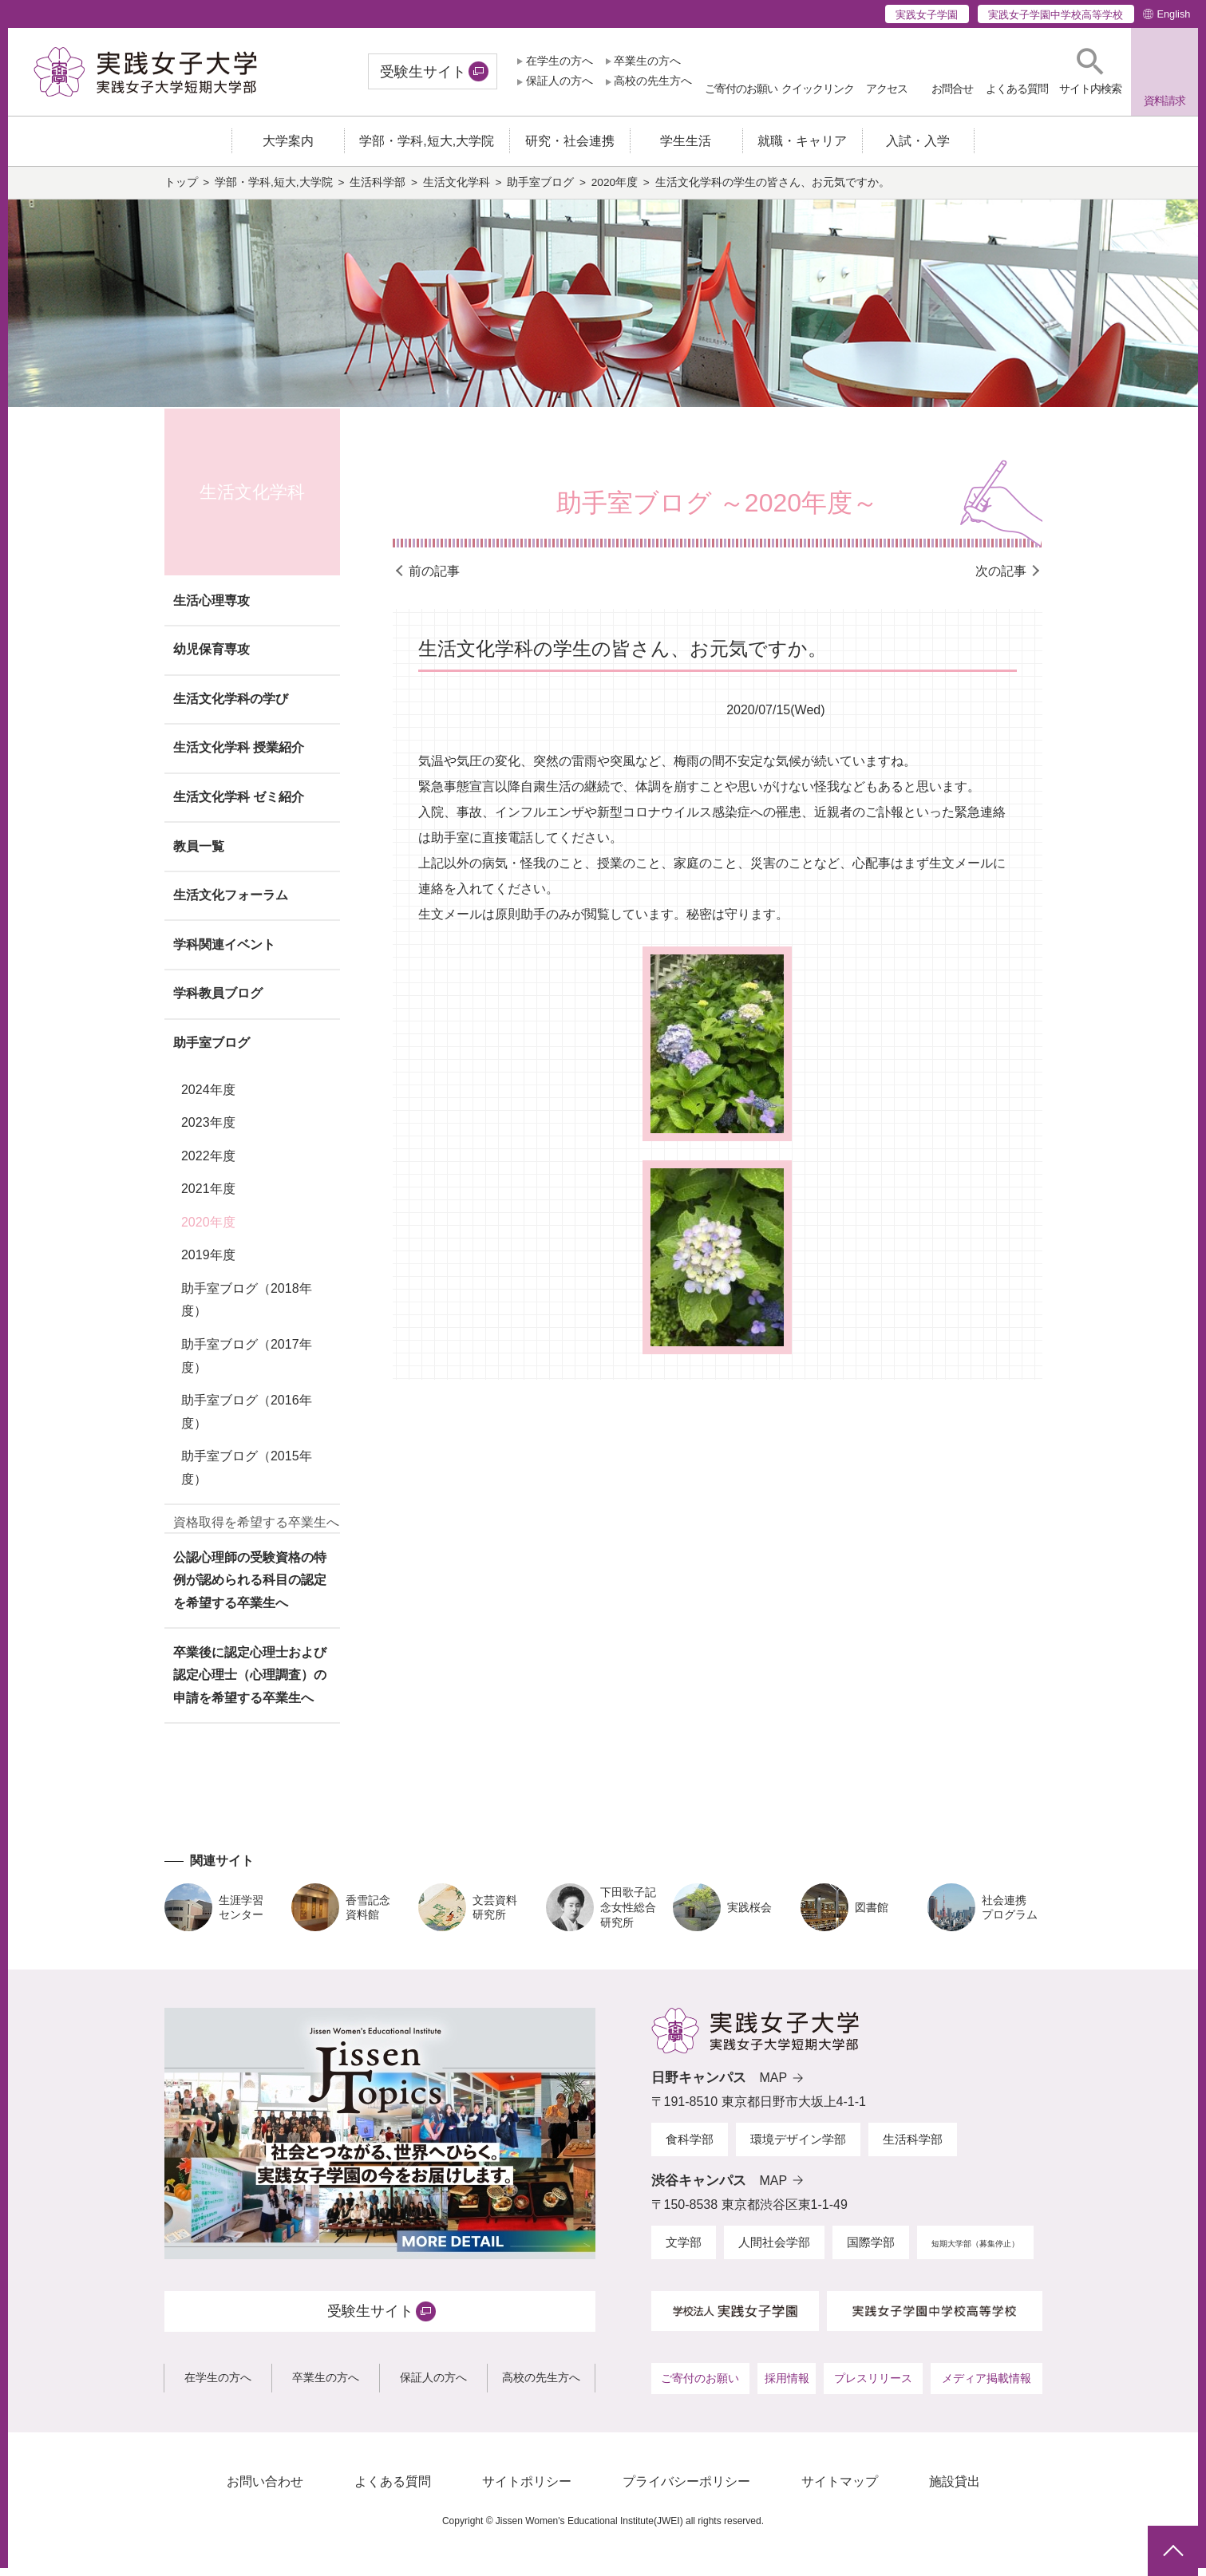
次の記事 (1000, 579)
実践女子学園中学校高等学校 (1055, 15)
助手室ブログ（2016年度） (246, 1419)
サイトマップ (839, 2489)
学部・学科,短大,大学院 (274, 190)
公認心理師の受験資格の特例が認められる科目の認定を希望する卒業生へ (249, 1588)
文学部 (684, 2250)
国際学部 (871, 2250)
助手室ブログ (540, 190)
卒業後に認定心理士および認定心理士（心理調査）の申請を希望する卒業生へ (249, 1683)
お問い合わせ (265, 2489)
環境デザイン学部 (798, 2147)
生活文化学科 (456, 190)
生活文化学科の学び (230, 706)
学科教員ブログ (218, 1001)
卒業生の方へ (647, 61)
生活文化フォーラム (230, 903)
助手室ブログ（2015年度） (246, 1475)
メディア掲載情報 (986, 2386)
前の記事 (434, 579)
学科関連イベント (224, 952)
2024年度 (208, 1097)
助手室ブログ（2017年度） (246, 1363)
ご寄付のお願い (700, 2386)
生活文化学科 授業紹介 (238, 755)
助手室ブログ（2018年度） (246, 1307)
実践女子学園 (927, 15)
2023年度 (208, 1130)
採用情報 (787, 2386)
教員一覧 (198, 853)
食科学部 (690, 2147)
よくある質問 (392, 2489)
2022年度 (208, 1164)
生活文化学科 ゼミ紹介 (238, 805)
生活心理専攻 (211, 608)
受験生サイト (423, 72)
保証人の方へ (559, 81)
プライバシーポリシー (686, 2489)
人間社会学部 (774, 2250)
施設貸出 (954, 2489)
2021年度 (208, 1196)
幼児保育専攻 (211, 657)
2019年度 (208, 1263)
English (1173, 14)
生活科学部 (377, 190)
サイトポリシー (526, 2489)
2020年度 (614, 190)
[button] (1090, 71)
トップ (181, 190)
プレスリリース (873, 2386)
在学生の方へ (559, 61)
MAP (774, 2085)
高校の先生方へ (653, 81)
